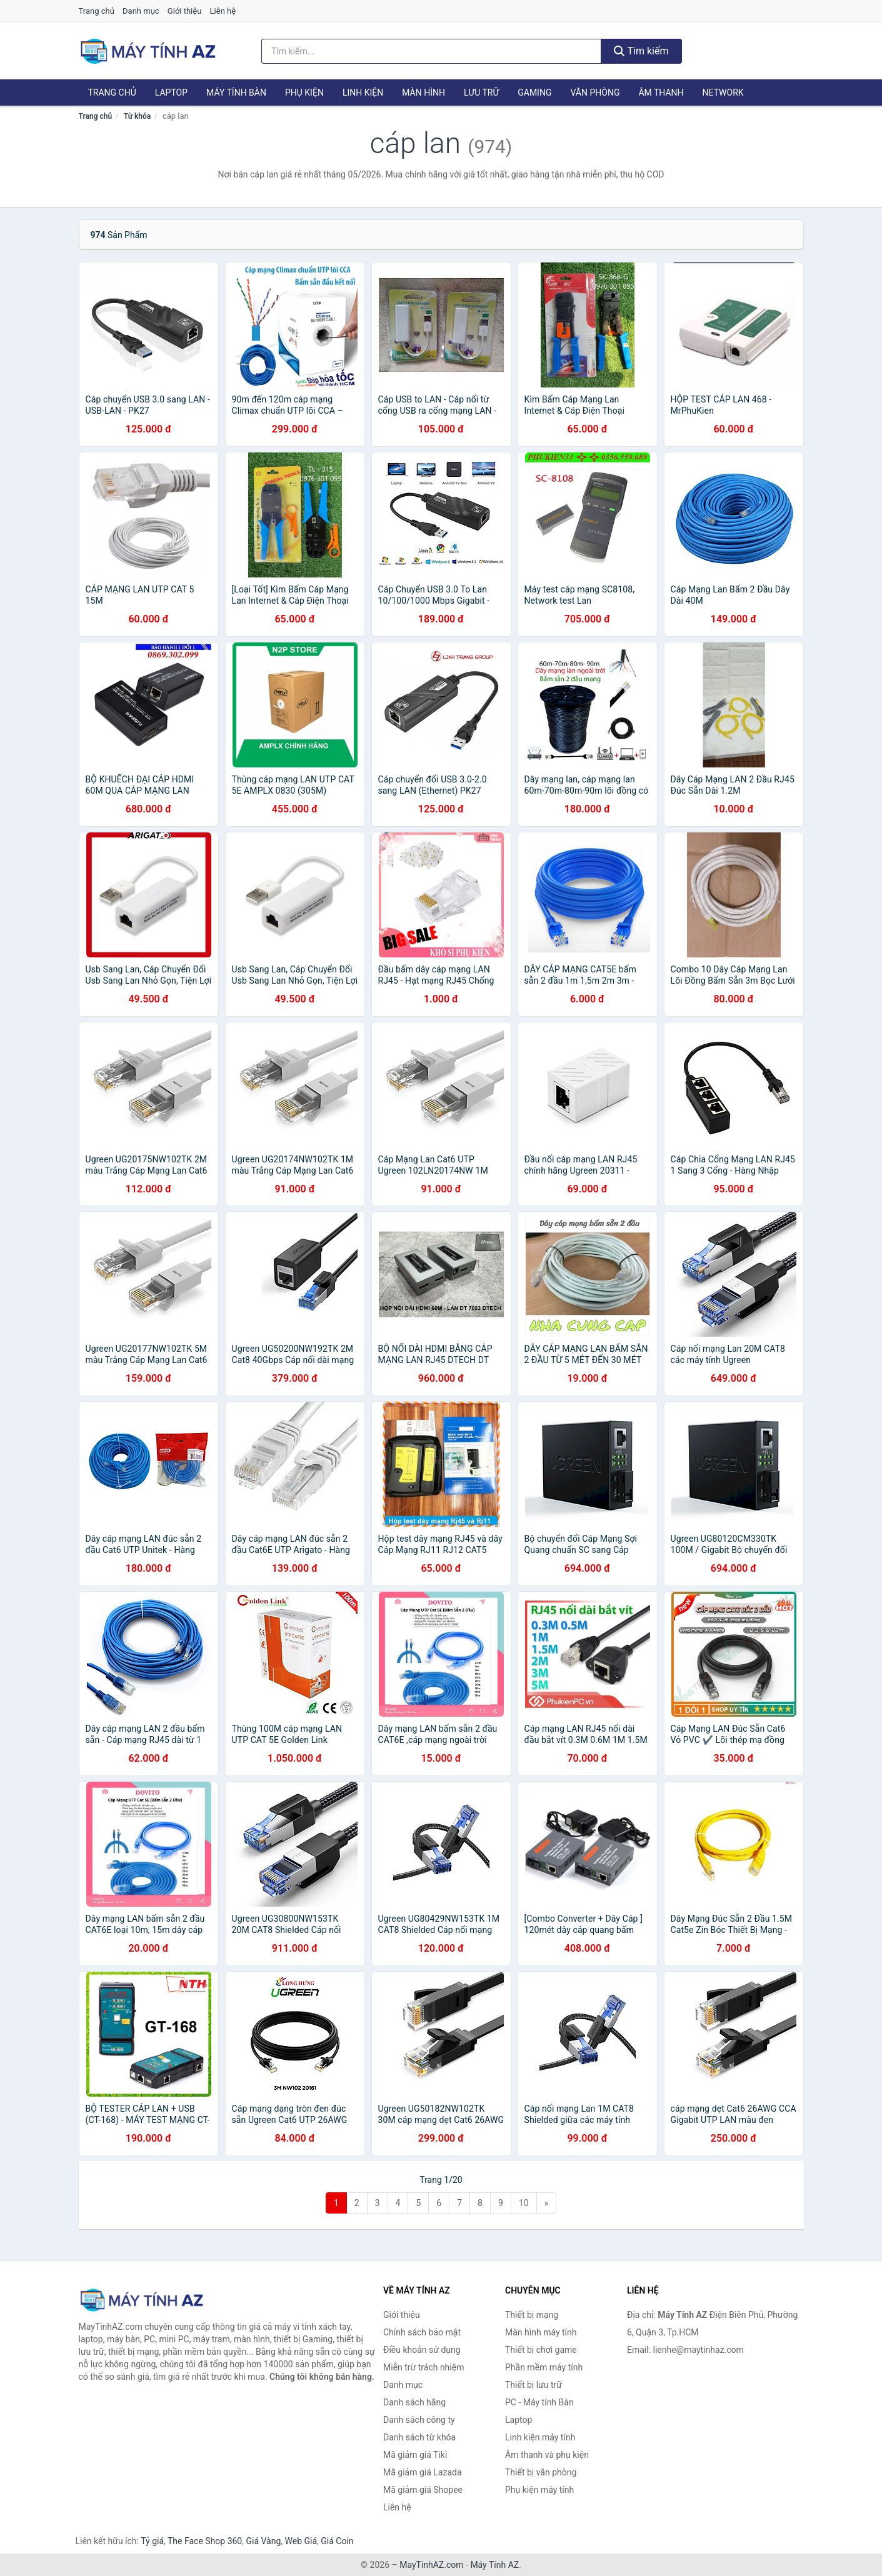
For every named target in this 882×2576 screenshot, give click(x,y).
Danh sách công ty (419, 2420)
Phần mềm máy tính (544, 2367)
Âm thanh (660, 92)
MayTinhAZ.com (431, 2565)
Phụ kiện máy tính (539, 2490)
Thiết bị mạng (531, 2315)
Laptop (171, 92)
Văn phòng (594, 92)
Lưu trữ (481, 92)
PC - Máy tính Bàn (539, 2402)
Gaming (534, 92)
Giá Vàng (263, 2541)
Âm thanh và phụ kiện (547, 2455)
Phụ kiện (304, 92)
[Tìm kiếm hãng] (431, 51)
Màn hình (423, 92)
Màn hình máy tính (541, 2332)
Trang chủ (96, 11)
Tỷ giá (152, 2541)
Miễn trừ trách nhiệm (423, 2367)
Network (723, 92)
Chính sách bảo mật (422, 2332)
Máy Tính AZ (494, 2565)
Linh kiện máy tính (540, 2437)
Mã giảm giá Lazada (422, 2472)
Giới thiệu (184, 11)
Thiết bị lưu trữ (533, 2385)
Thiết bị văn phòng (540, 2472)
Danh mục (141, 11)
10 (524, 2203)
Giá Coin (337, 2541)
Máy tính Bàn (236, 92)
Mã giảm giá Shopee (423, 2490)
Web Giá (301, 2541)
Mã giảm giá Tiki (415, 2455)
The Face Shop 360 (205, 2541)
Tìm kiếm (641, 51)
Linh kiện (363, 92)
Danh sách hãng (414, 2402)
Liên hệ (223, 11)
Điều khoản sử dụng (422, 2350)
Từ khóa (137, 116)
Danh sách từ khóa (419, 2437)
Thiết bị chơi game (541, 2350)
